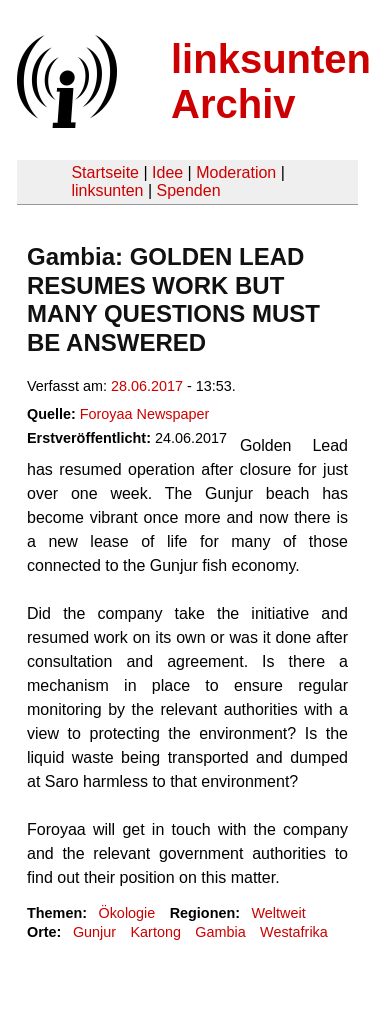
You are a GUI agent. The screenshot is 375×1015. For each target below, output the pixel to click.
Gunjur (94, 932)
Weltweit (279, 913)
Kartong (156, 932)
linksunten (107, 190)
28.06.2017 (147, 386)
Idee (167, 172)
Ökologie (126, 913)
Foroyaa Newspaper (145, 414)
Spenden (188, 190)
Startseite (105, 172)
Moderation (236, 172)
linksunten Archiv (271, 81)
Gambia (220, 932)
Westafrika (294, 932)
